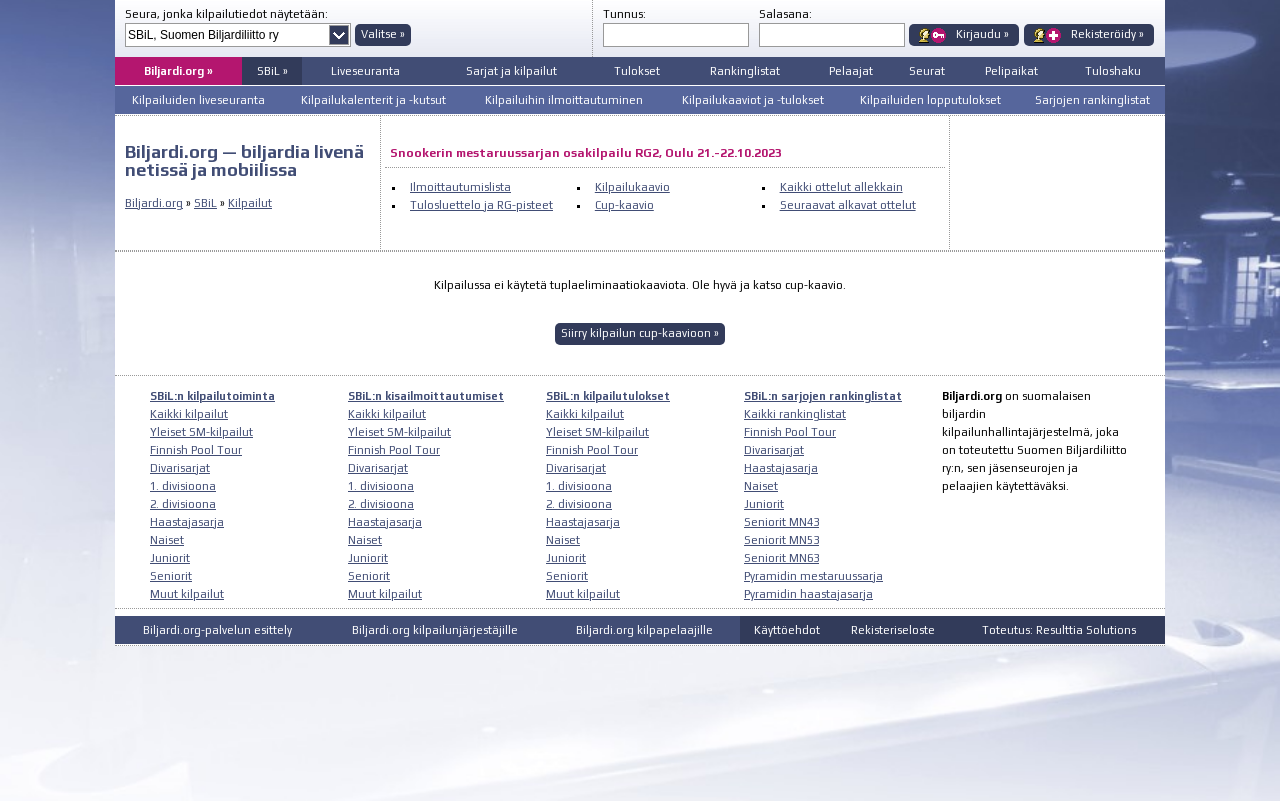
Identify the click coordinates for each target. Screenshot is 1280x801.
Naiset (167, 540)
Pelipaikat (1011, 71)
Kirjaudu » (982, 34)
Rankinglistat (745, 71)
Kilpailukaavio (632, 187)
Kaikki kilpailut (189, 414)
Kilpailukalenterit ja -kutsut (373, 100)
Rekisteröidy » (1107, 34)
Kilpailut (250, 203)
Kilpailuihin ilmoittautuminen (564, 100)
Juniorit (170, 558)
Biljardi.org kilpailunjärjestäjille (435, 630)
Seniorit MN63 (781, 558)
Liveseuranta (365, 71)
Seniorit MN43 (781, 522)
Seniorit (171, 576)
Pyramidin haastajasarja (808, 594)
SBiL (205, 203)
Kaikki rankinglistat (795, 414)
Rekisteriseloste (893, 630)
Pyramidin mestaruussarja (813, 576)
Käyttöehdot (787, 630)
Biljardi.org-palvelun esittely (217, 630)
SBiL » (272, 71)
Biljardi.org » (178, 71)
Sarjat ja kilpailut (511, 71)
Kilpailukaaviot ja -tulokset (753, 100)
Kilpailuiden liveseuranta (198, 100)
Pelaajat (851, 71)
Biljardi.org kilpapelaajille (644, 630)
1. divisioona (183, 486)
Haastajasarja (187, 522)
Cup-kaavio (624, 205)
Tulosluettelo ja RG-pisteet (481, 205)
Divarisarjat (180, 468)
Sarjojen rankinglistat (1092, 100)
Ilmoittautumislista (460, 187)
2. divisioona (183, 504)
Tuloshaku (1113, 71)
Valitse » (383, 34)
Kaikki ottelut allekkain (841, 187)
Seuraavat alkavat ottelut (848, 205)
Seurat (927, 71)
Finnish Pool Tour (196, 450)
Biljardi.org (154, 203)
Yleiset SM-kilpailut (201, 432)
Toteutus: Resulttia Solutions (1059, 630)
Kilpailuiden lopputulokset (930, 100)
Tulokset (637, 71)
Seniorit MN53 (781, 540)
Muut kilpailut (187, 594)
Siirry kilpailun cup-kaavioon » (640, 333)
